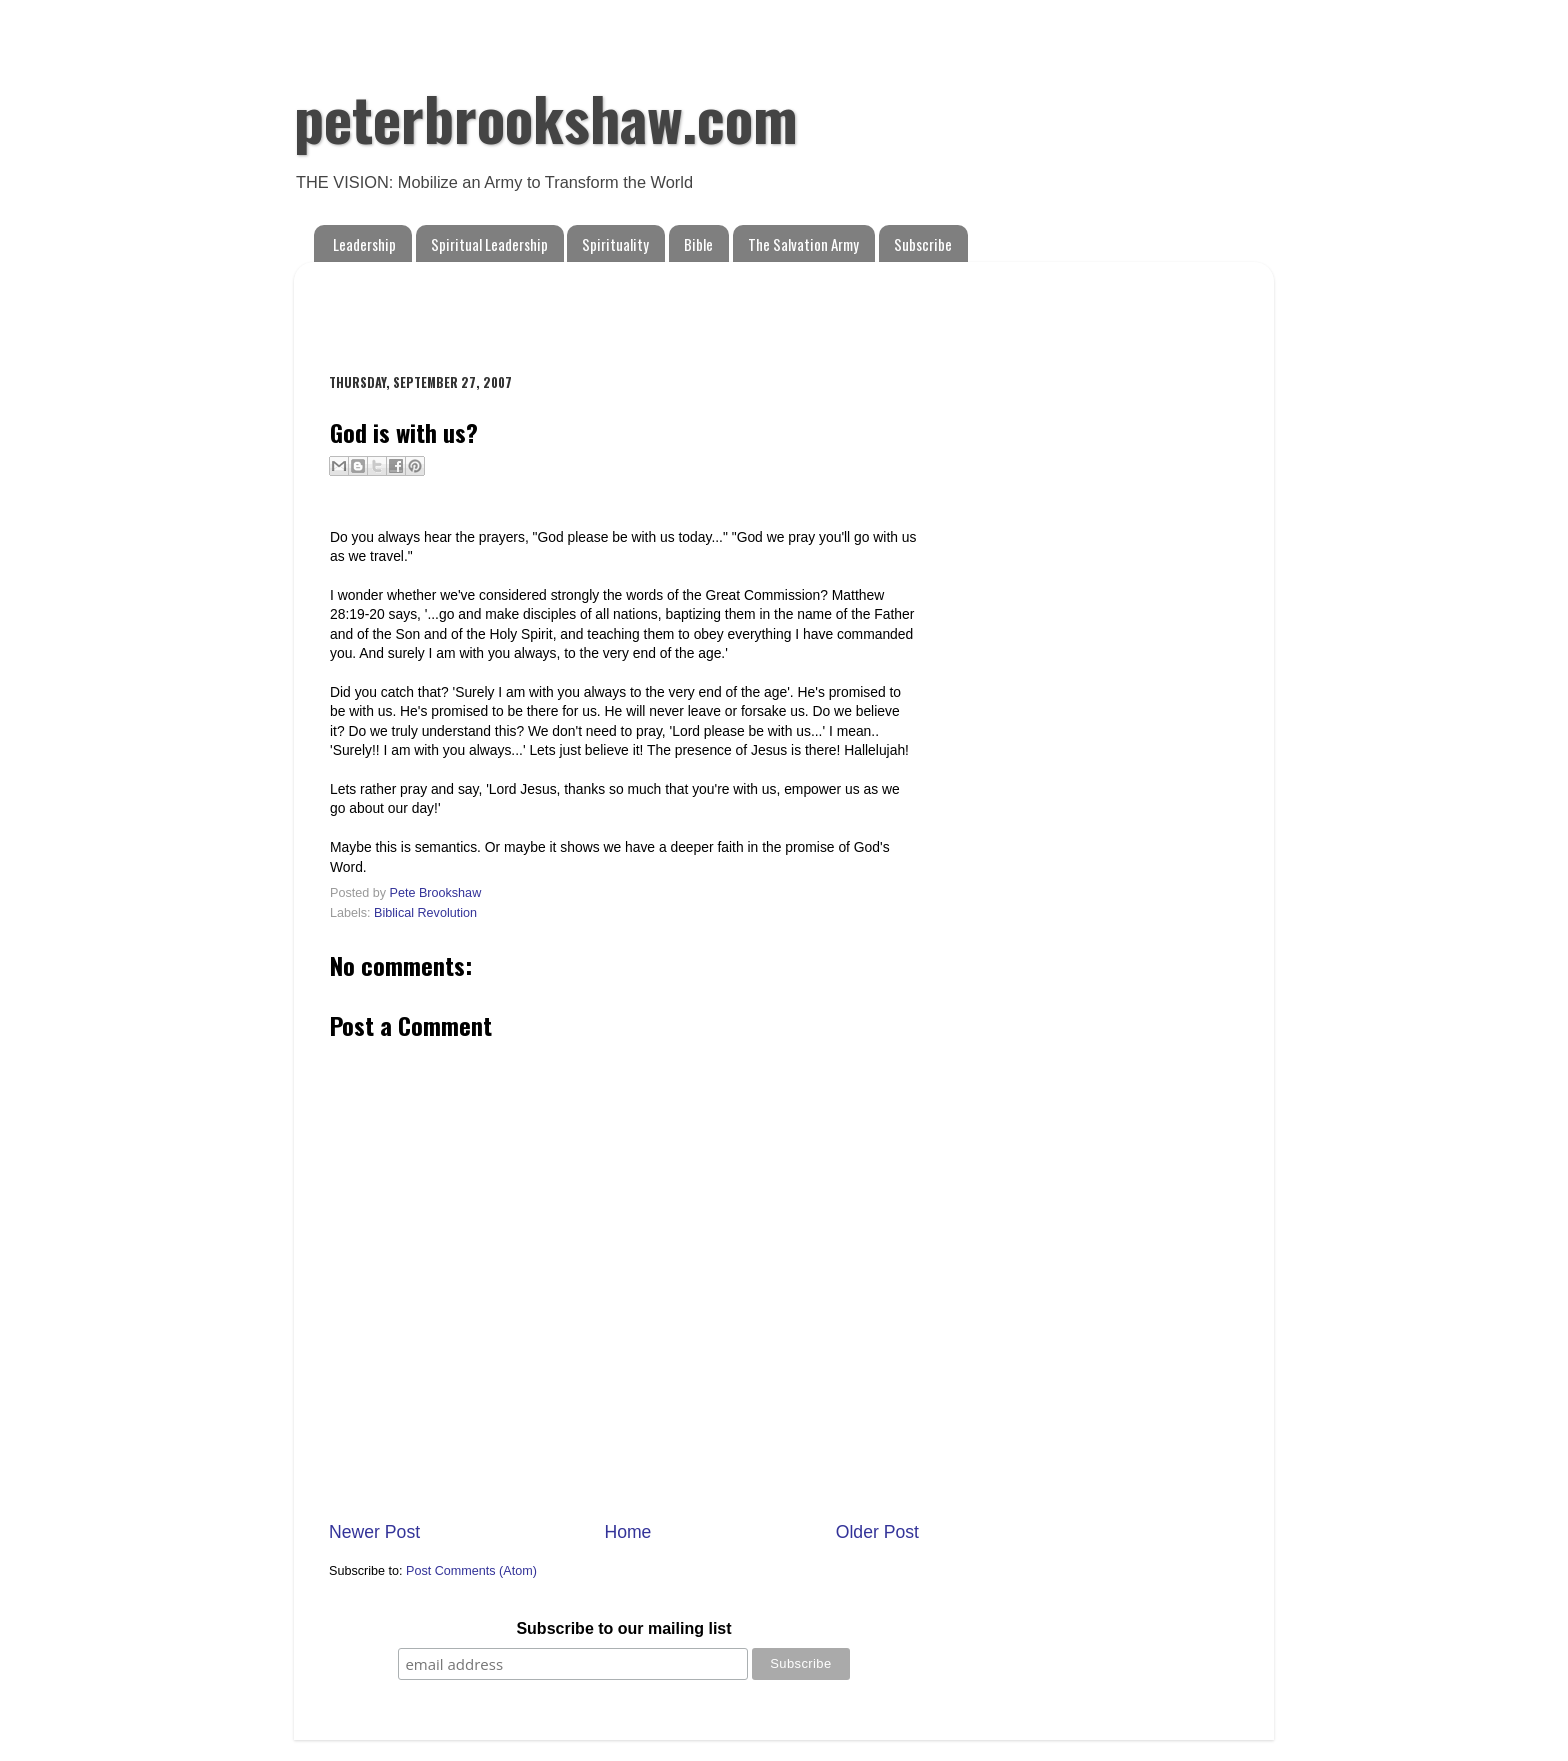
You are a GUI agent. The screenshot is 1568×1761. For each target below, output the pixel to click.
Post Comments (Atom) (471, 1571)
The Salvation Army (803, 244)
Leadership (364, 244)
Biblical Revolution (425, 913)
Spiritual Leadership (489, 244)
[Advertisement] (563, 307)
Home (627, 1532)
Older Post (877, 1532)
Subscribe (923, 244)
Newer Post (374, 1532)
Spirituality (615, 244)
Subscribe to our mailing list (623, 1628)
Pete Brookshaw (436, 893)
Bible (698, 244)
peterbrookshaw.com (546, 116)
